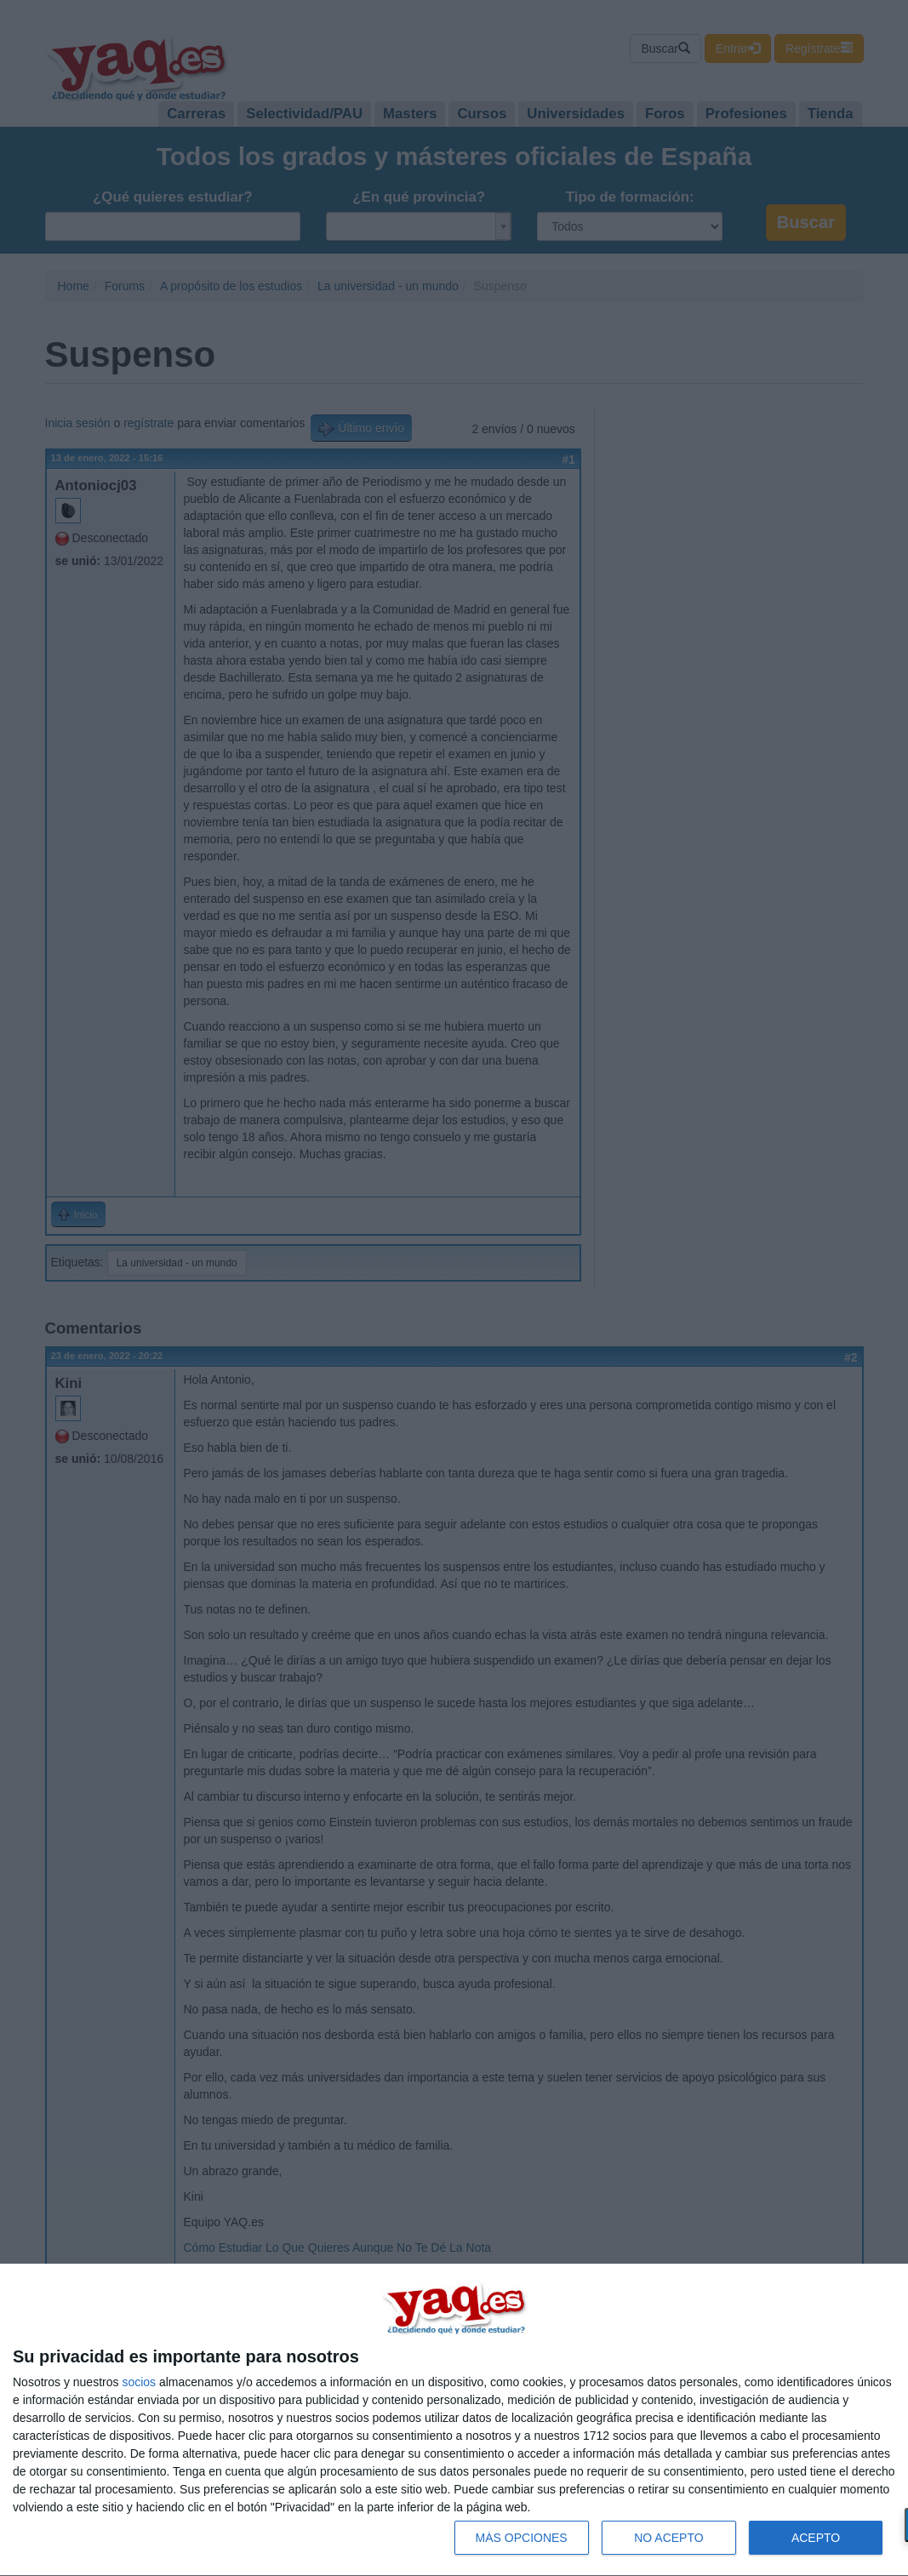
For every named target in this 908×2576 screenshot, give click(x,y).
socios (139, 2382)
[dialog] (454, 2420)
